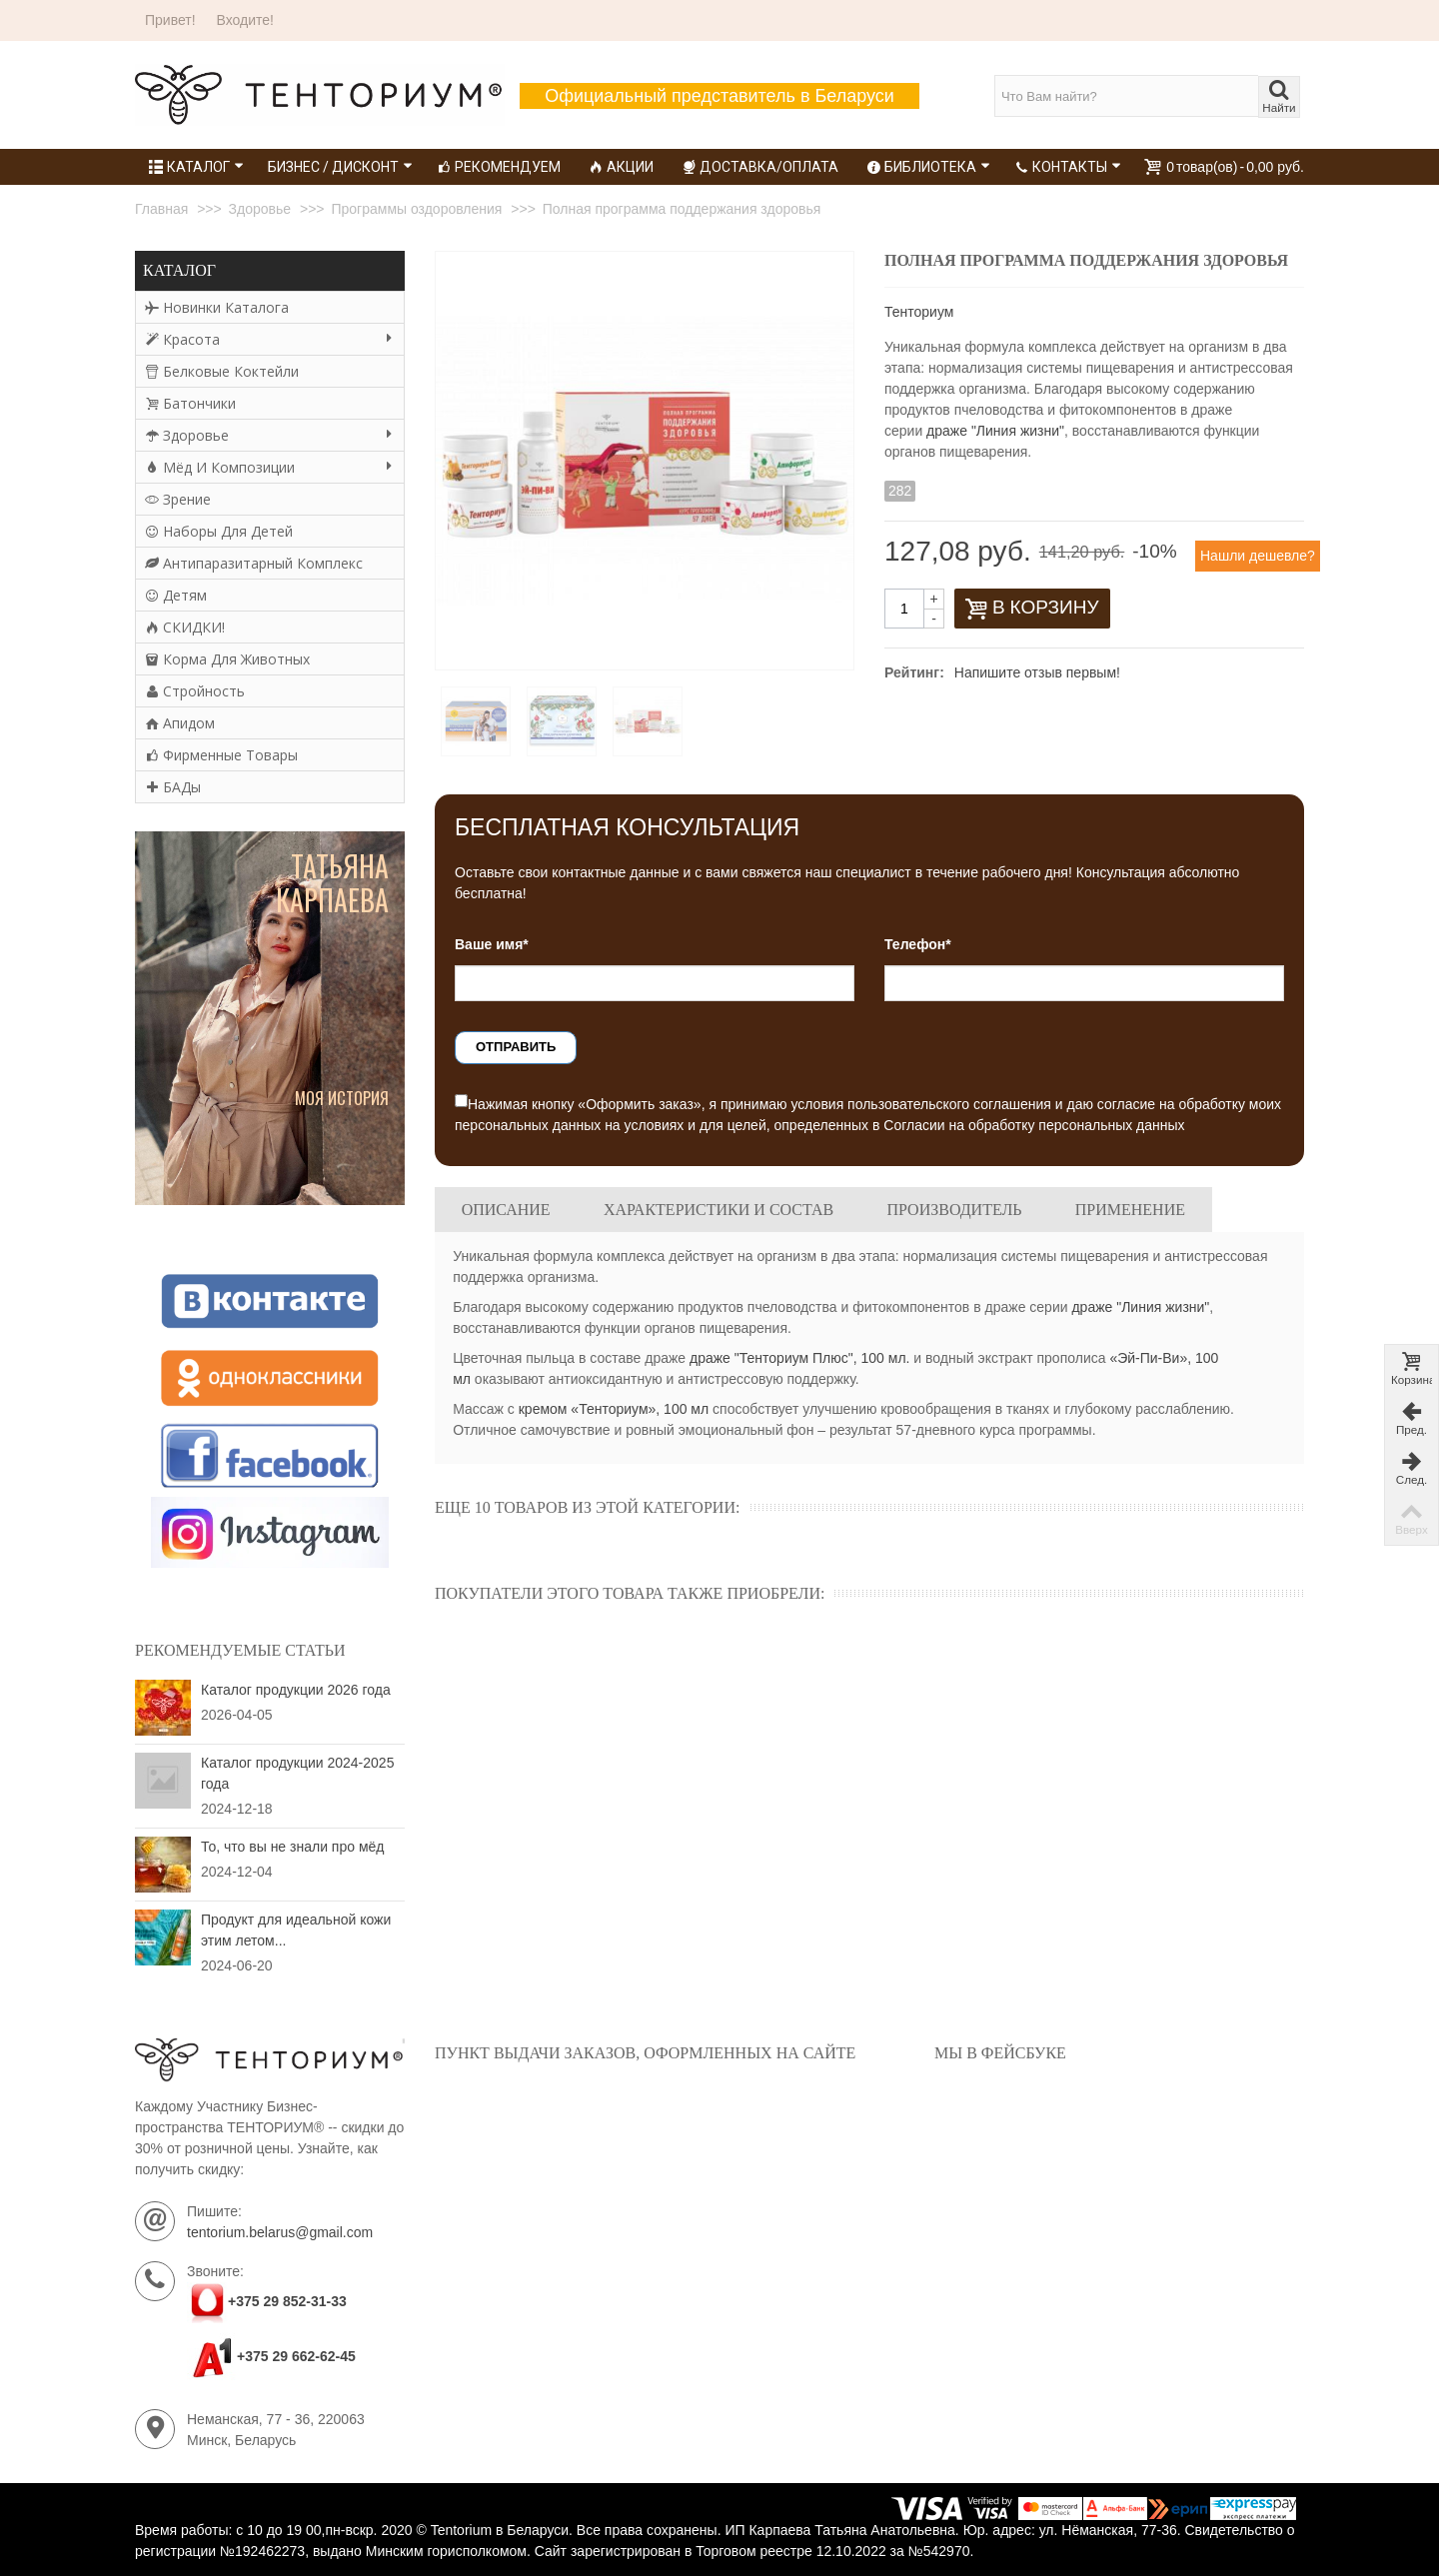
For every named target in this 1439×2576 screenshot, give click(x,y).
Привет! (170, 20)
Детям (176, 595)
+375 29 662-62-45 (271, 2356)
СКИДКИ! (185, 627)
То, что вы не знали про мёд (292, 1847)
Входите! (245, 20)
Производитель (953, 1209)
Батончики (190, 403)
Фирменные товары (221, 754)
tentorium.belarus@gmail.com (280, 2232)
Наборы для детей (219, 531)
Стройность (195, 690)
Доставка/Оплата (760, 167)
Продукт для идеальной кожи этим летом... (296, 1930)
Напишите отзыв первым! (1037, 672)
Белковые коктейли (222, 371)
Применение (1130, 1209)
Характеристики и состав (718, 1209)
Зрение (178, 499)
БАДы (173, 786)
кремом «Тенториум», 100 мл (614, 1409)
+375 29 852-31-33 (287, 2302)
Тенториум (918, 312)
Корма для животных (227, 658)
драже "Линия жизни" (995, 431)
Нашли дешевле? (1257, 556)
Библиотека (928, 167)
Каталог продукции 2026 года (296, 1690)
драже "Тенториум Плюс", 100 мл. (799, 1358)
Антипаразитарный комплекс (254, 563)
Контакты (1067, 167)
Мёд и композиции (269, 467)
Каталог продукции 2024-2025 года (297, 1773)
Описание (506, 1209)
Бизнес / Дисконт (340, 167)
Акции (621, 167)
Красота (269, 339)
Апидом (180, 722)
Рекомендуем (499, 167)
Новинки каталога (217, 307)
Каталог (196, 167)
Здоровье (269, 435)
